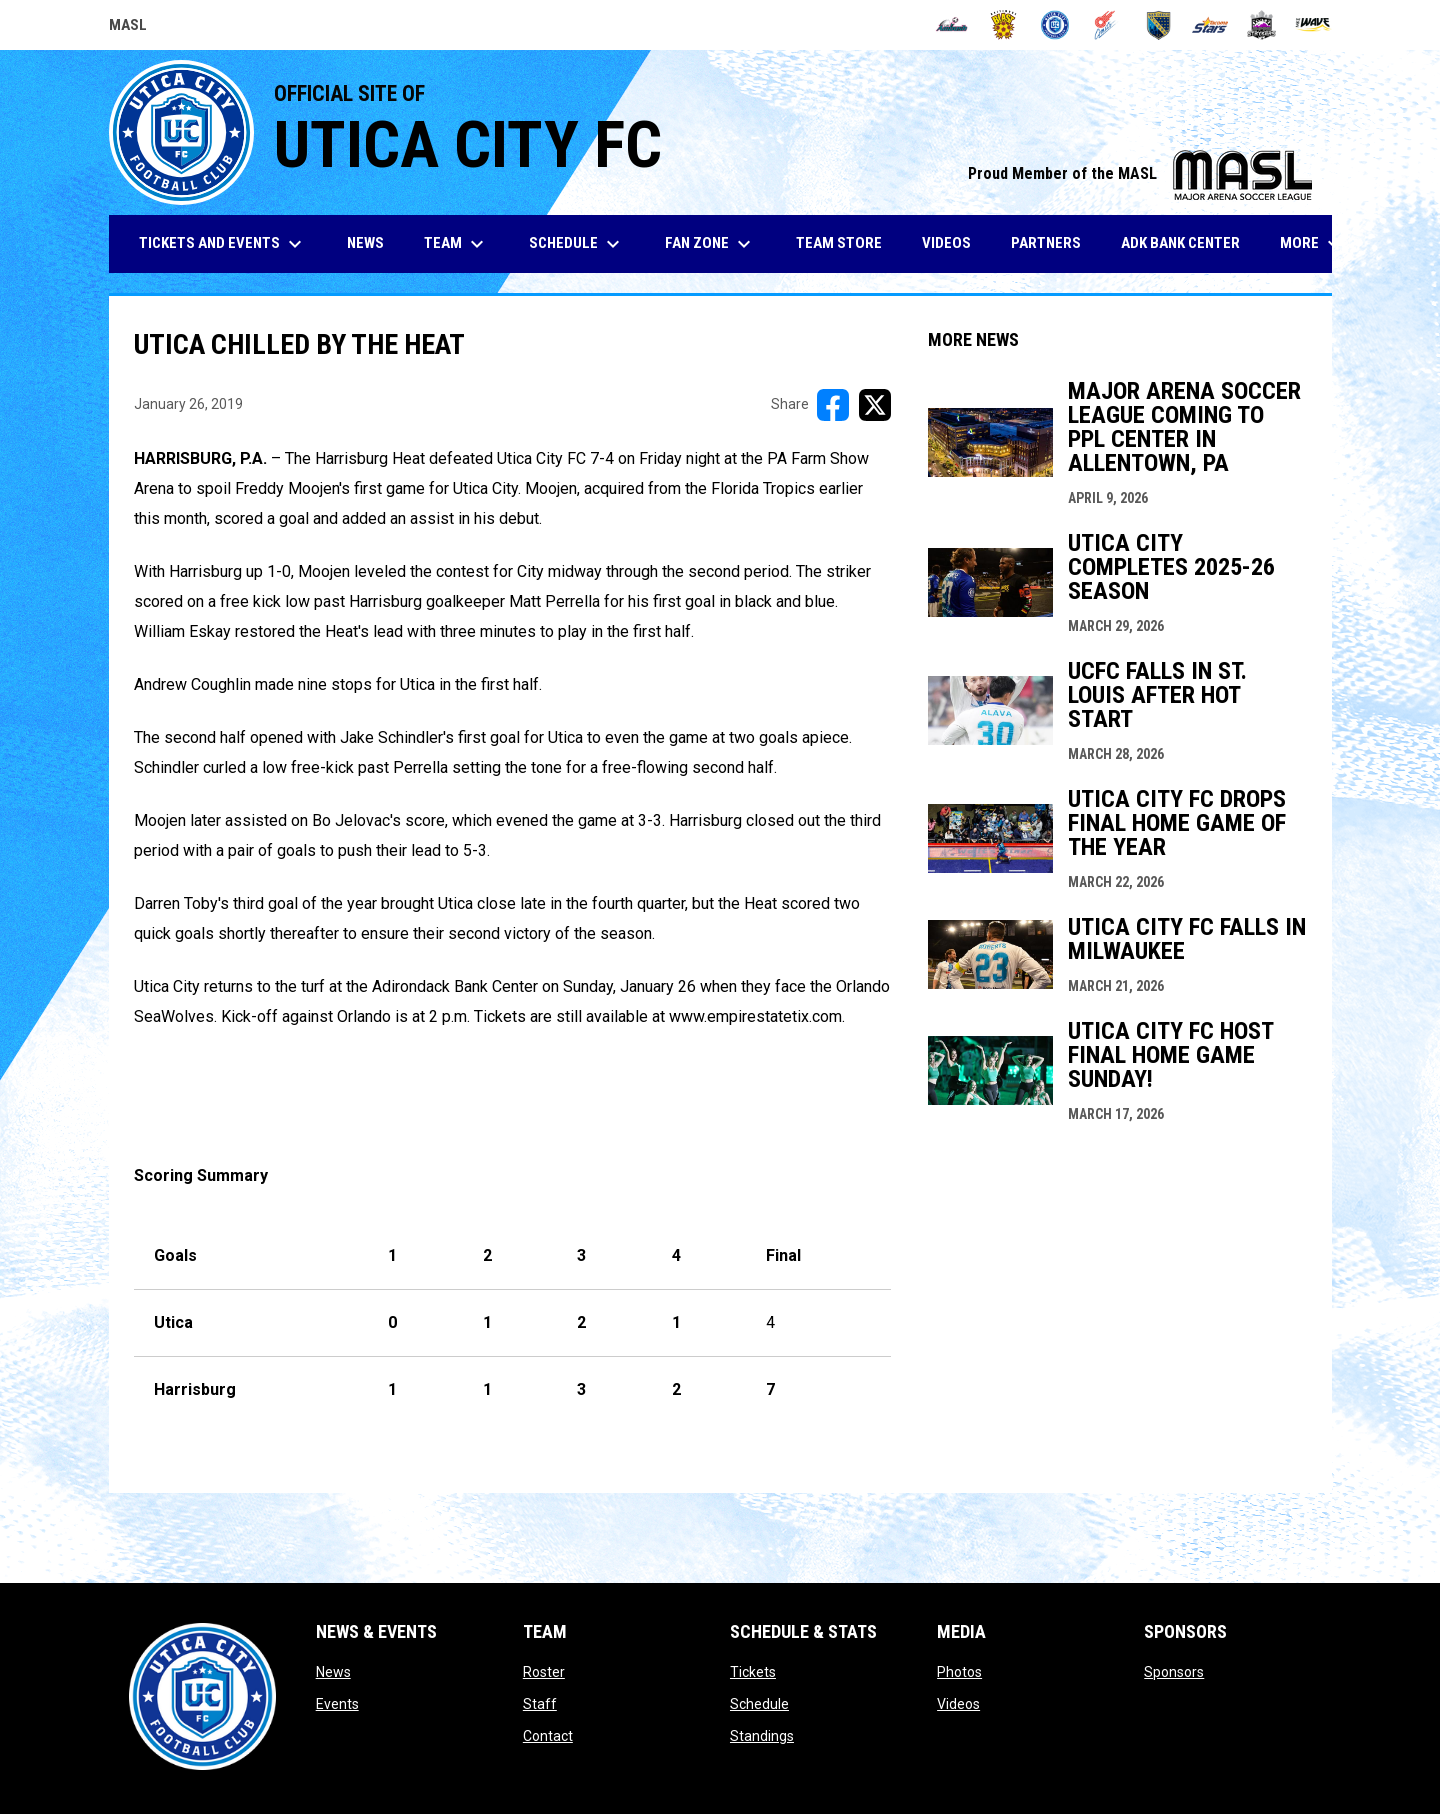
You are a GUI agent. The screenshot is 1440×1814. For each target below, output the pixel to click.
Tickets (753, 1672)
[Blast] (1003, 25)
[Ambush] (951, 25)
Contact (548, 1736)
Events (337, 1704)
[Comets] (1106, 25)
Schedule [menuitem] (577, 244)
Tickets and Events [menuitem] (223, 244)
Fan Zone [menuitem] (710, 244)
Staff (540, 1704)
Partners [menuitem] (1046, 243)
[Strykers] (1261, 25)
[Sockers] (1158, 25)
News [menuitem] (365, 243)
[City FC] (1055, 25)
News (333, 1672)
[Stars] (1210, 25)
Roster (544, 1672)
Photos (959, 1672)
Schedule (759, 1704)
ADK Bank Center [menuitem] (1188, 242)
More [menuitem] (1313, 244)
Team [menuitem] (456, 244)
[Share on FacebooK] (833, 405)
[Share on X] (875, 405)
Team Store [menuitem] (846, 242)
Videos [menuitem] (946, 243)
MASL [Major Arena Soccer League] (128, 28)
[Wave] (1313, 25)
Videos (958, 1704)
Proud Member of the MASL (1140, 173)
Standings (762, 1736)
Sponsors (1174, 1672)
